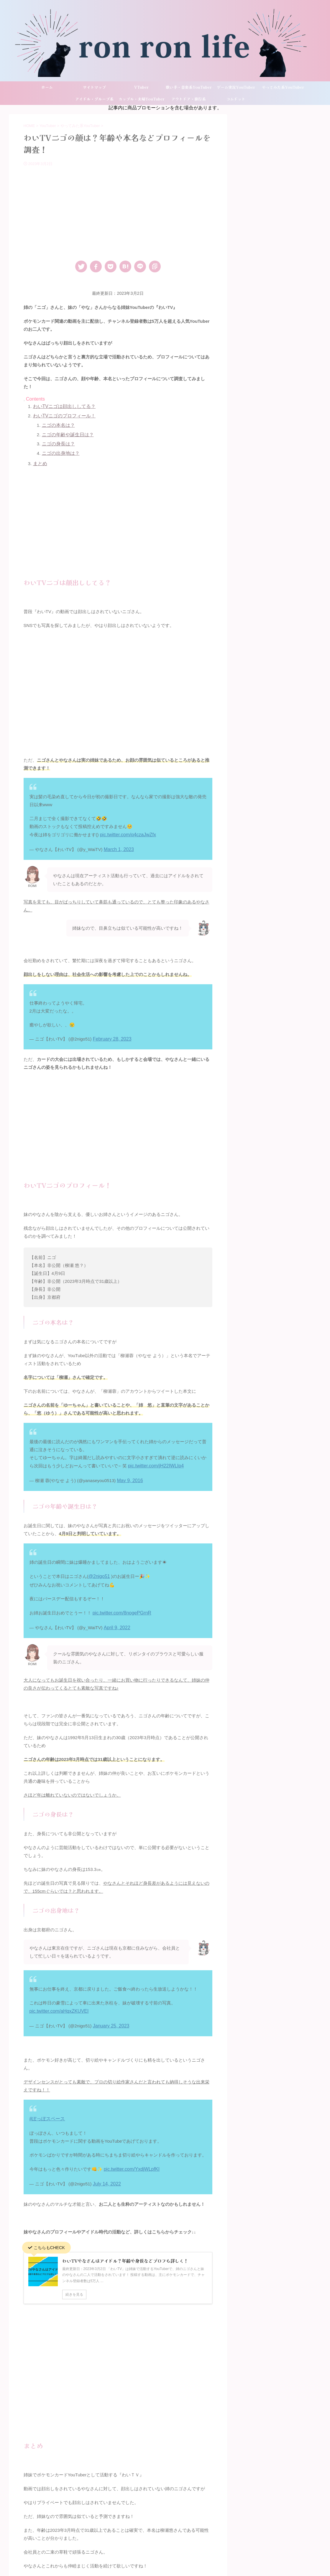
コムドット (235, 99)
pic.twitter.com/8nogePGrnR (120, 1603)
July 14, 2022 (106, 2169)
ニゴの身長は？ (57, 441)
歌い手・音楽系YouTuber (189, 87)
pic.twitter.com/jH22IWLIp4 (154, 1459)
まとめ (39, 460)
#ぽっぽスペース (46, 2106)
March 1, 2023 (118, 844)
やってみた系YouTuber (283, 87)
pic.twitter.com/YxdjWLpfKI (130, 2155)
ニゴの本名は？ (57, 424)
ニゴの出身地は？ (59, 450)
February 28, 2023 (111, 1033)
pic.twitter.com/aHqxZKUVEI (57, 2000)
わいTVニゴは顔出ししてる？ (62, 406)
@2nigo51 (98, 1568)
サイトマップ (94, 87)
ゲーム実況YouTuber (236, 87)
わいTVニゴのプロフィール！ (62, 414)
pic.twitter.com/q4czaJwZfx (126, 831)
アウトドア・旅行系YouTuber (188, 100)
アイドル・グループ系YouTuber (94, 100)
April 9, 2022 (116, 1617)
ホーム (47, 87)
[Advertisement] (118, 210)
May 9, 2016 (129, 1473)
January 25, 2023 (110, 2014)
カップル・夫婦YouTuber (142, 99)
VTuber (141, 87)
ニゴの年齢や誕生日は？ (66, 432)
